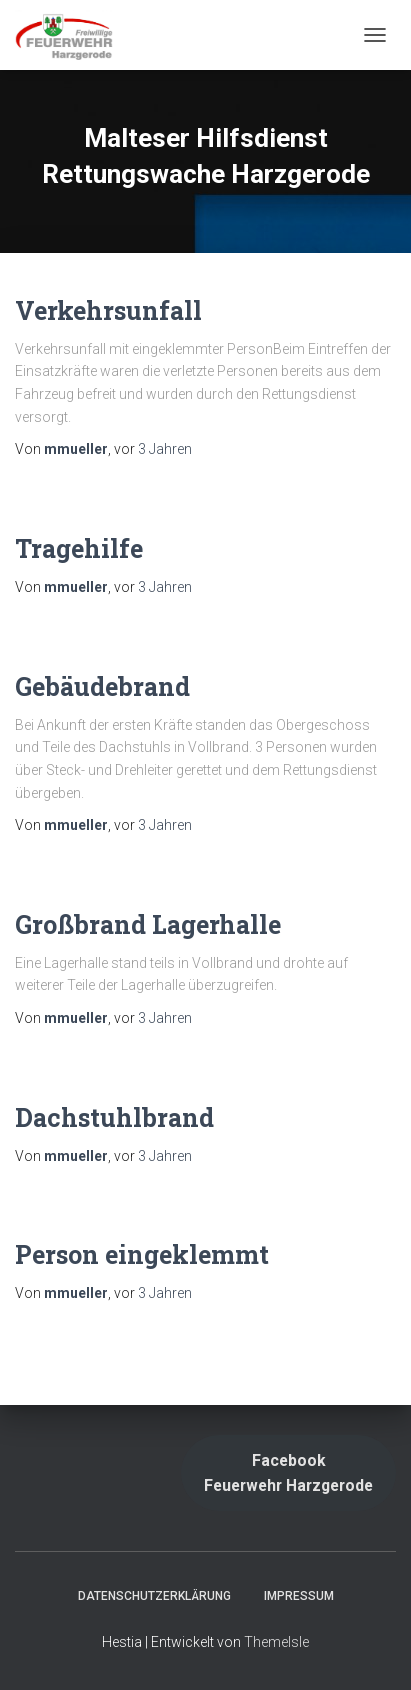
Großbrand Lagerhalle (148, 924)
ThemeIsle (276, 1642)
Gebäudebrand (102, 686)
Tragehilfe (79, 548)
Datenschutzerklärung (154, 1596)
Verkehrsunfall (108, 310)
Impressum (299, 1596)
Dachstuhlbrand (114, 1117)
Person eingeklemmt (142, 1254)
